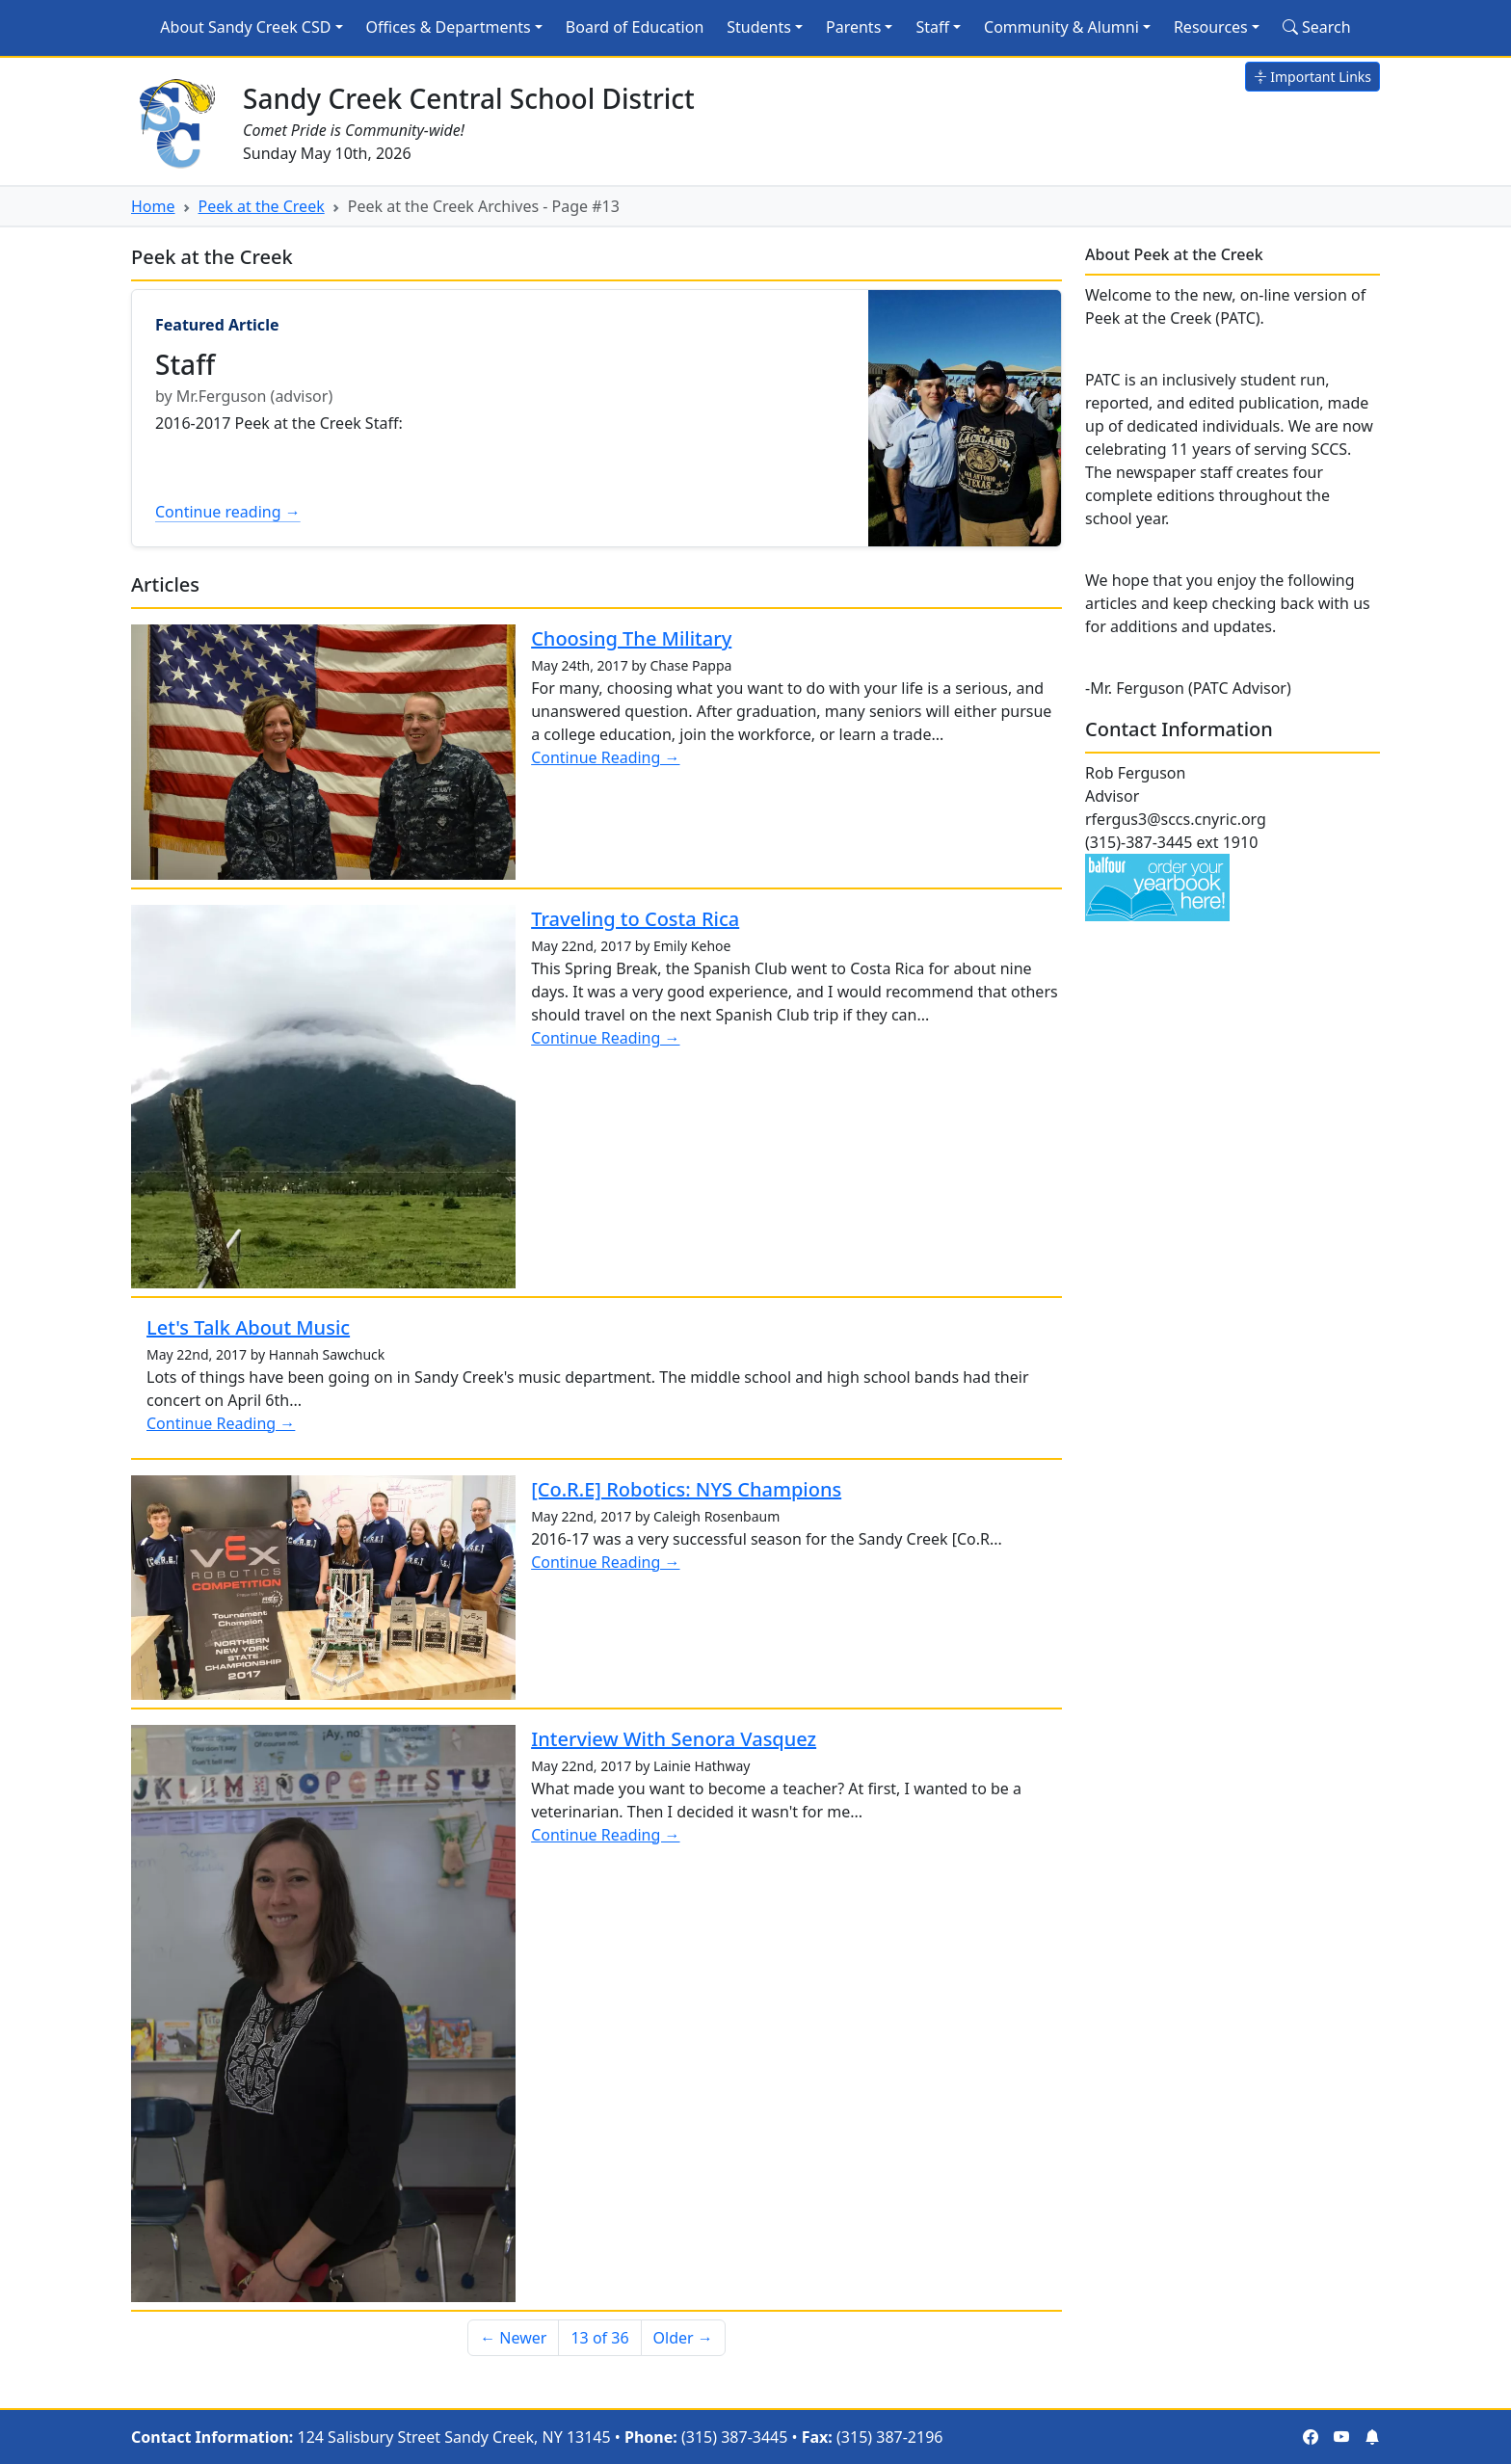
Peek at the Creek (262, 206)
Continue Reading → (605, 757)
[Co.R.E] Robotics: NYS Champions (686, 1489)
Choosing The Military (631, 638)
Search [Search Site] (1317, 27)
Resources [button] (1211, 27)
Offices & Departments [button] (448, 27)
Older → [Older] (683, 2337)
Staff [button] (932, 27)
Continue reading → (228, 511)
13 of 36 (599, 2337)
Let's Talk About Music (248, 1327)
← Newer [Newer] (513, 2337)
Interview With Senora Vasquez (673, 1739)
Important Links (1312, 76)
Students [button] (759, 27)
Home (153, 206)
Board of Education (634, 27)
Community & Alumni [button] (1061, 27)
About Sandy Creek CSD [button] (245, 27)
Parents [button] (853, 27)
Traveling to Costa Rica (635, 919)
